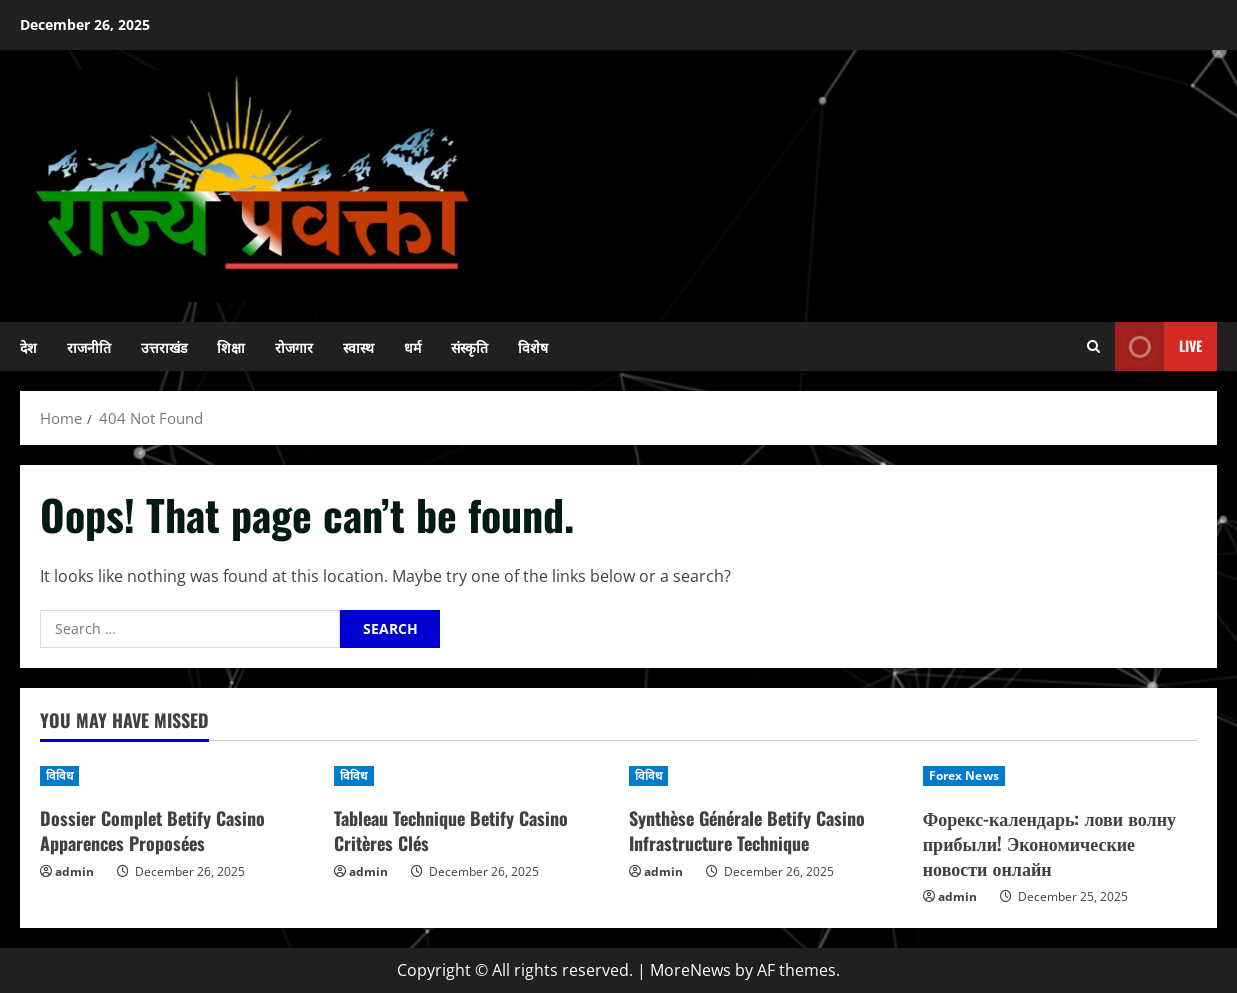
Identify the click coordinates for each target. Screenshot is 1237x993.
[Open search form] (1093, 346)
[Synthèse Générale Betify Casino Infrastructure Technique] (766, 776)
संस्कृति (469, 346)
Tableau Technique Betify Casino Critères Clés (451, 830)
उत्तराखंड (164, 346)
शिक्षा (231, 346)
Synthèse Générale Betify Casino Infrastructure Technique (747, 830)
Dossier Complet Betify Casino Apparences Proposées (152, 830)
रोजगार (294, 346)
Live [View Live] (1158, 346)
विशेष (533, 346)
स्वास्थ (358, 346)
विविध (59, 775)
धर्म (412, 346)
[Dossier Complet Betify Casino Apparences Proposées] (177, 776)
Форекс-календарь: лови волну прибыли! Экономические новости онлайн (1049, 843)
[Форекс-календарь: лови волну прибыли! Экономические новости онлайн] (1060, 776)
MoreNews (690, 970)
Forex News (964, 775)
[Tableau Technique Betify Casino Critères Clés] (471, 776)
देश (28, 346)
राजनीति (89, 346)
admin (74, 871)
